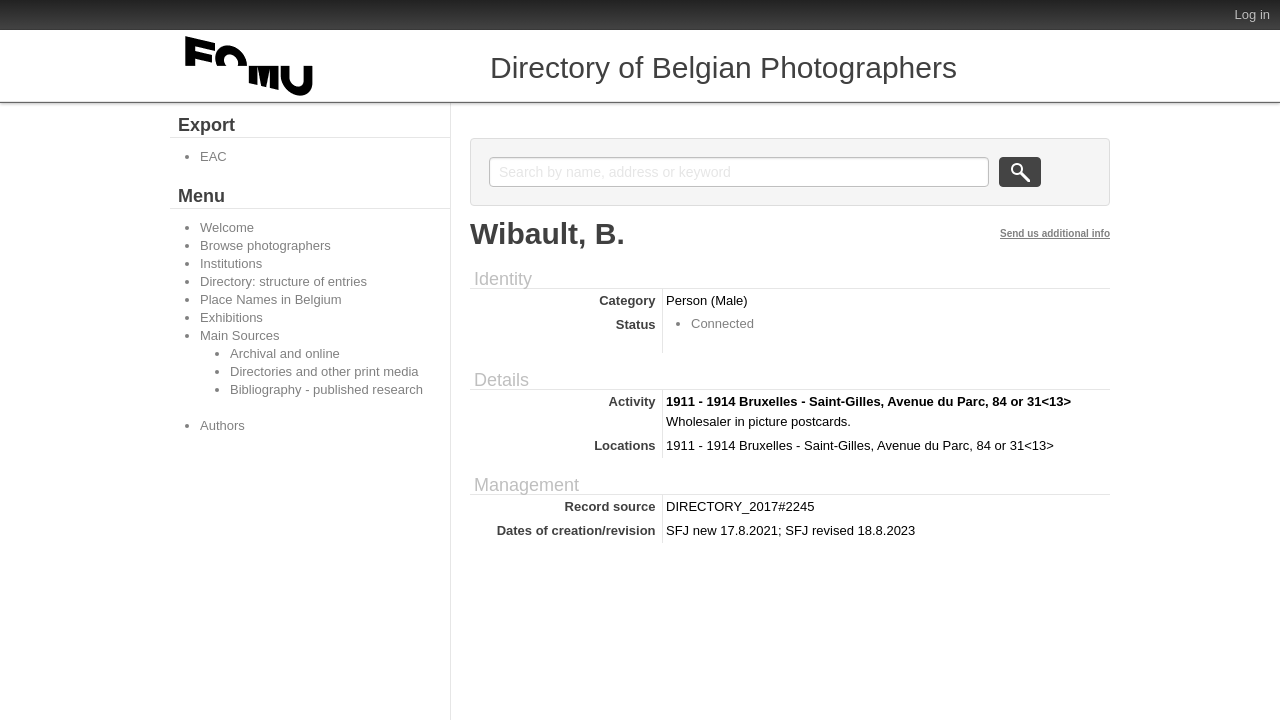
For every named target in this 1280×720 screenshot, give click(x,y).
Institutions (231, 263)
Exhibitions (231, 317)
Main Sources (239, 335)
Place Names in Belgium (271, 299)
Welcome (227, 227)
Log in (1252, 14)
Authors (222, 425)
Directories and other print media (324, 371)
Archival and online (285, 353)
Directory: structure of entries (283, 281)
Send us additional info (1055, 233)
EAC (213, 156)
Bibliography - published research (326, 389)
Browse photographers (265, 245)
